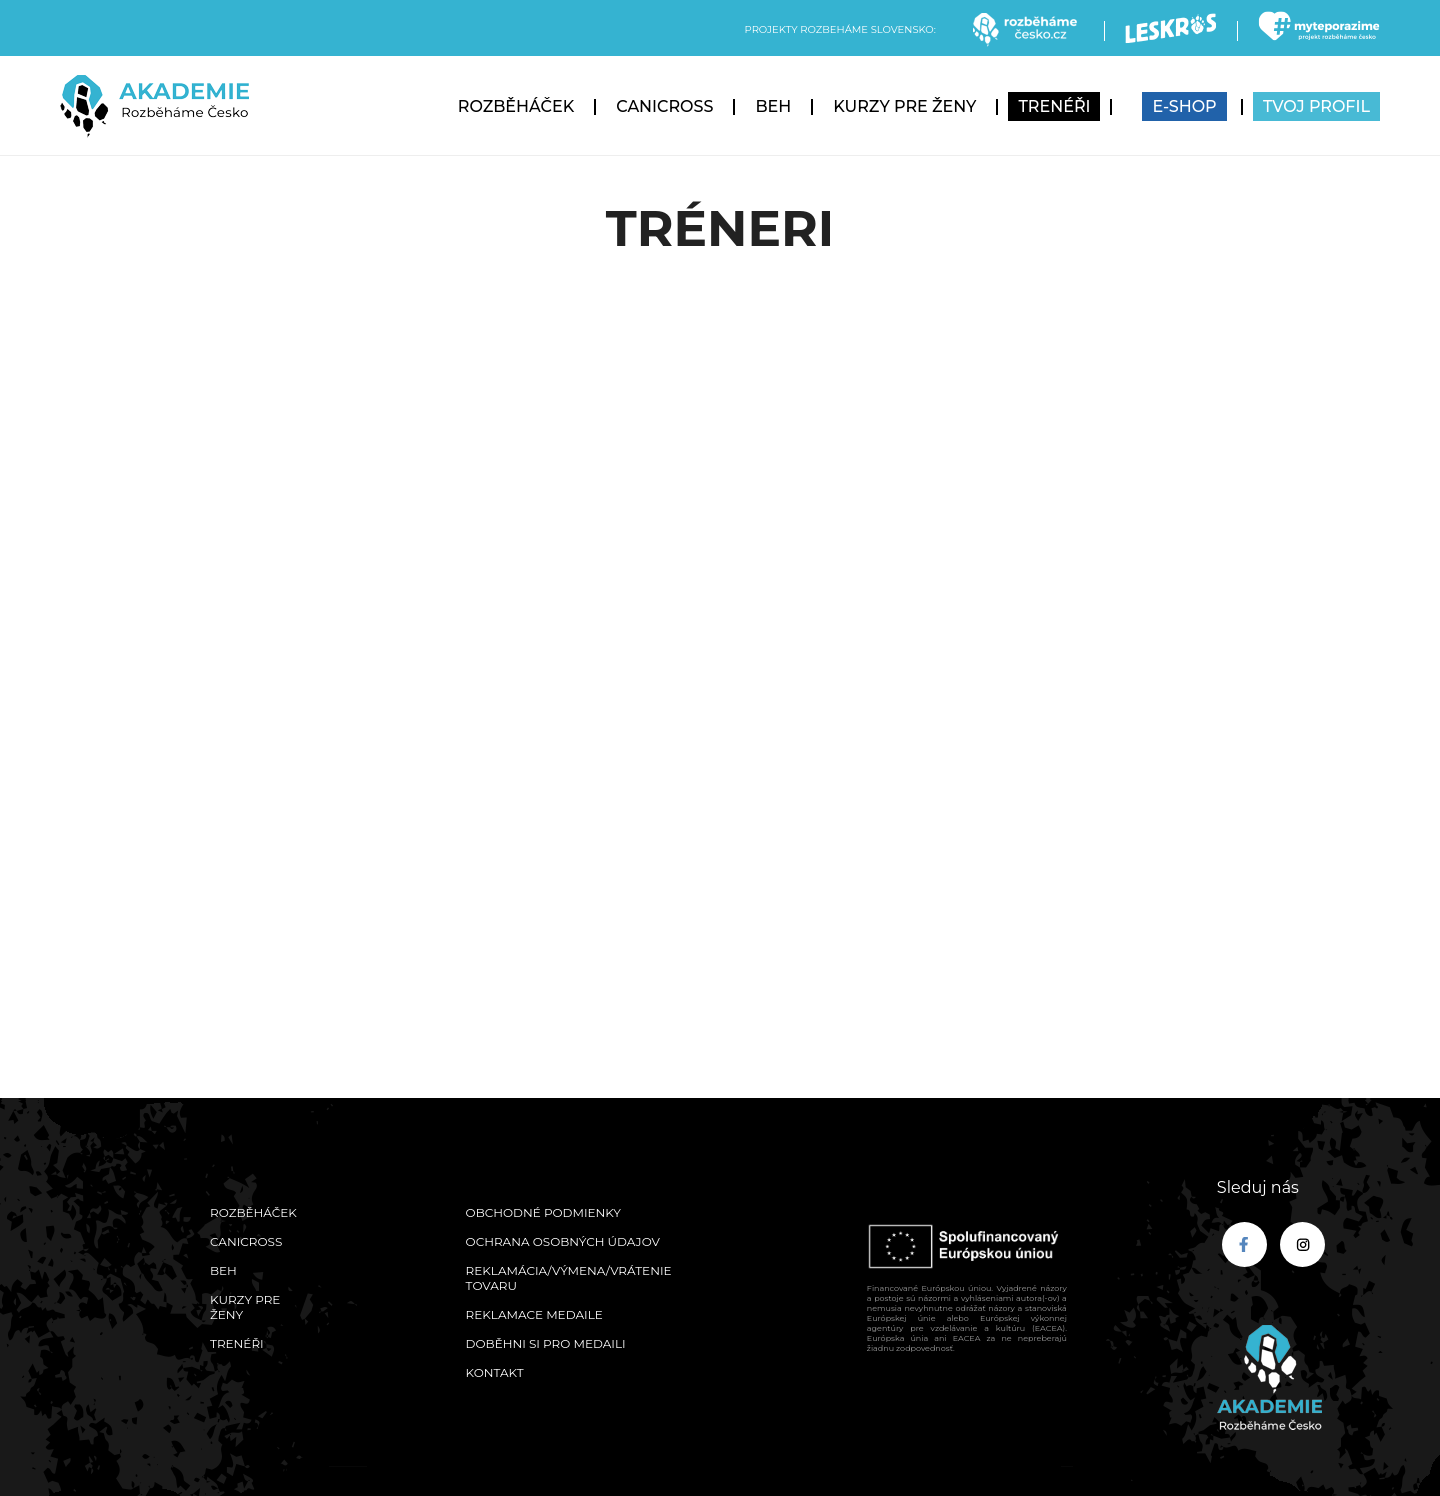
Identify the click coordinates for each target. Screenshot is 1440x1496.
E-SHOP (1184, 106)
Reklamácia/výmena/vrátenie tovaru (569, 1278)
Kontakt (495, 1372)
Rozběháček (516, 106)
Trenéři (1054, 106)
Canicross (664, 106)
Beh (773, 106)
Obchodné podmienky (543, 1212)
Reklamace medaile (534, 1314)
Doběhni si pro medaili (546, 1343)
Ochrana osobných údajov (563, 1241)
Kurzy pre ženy (904, 106)
